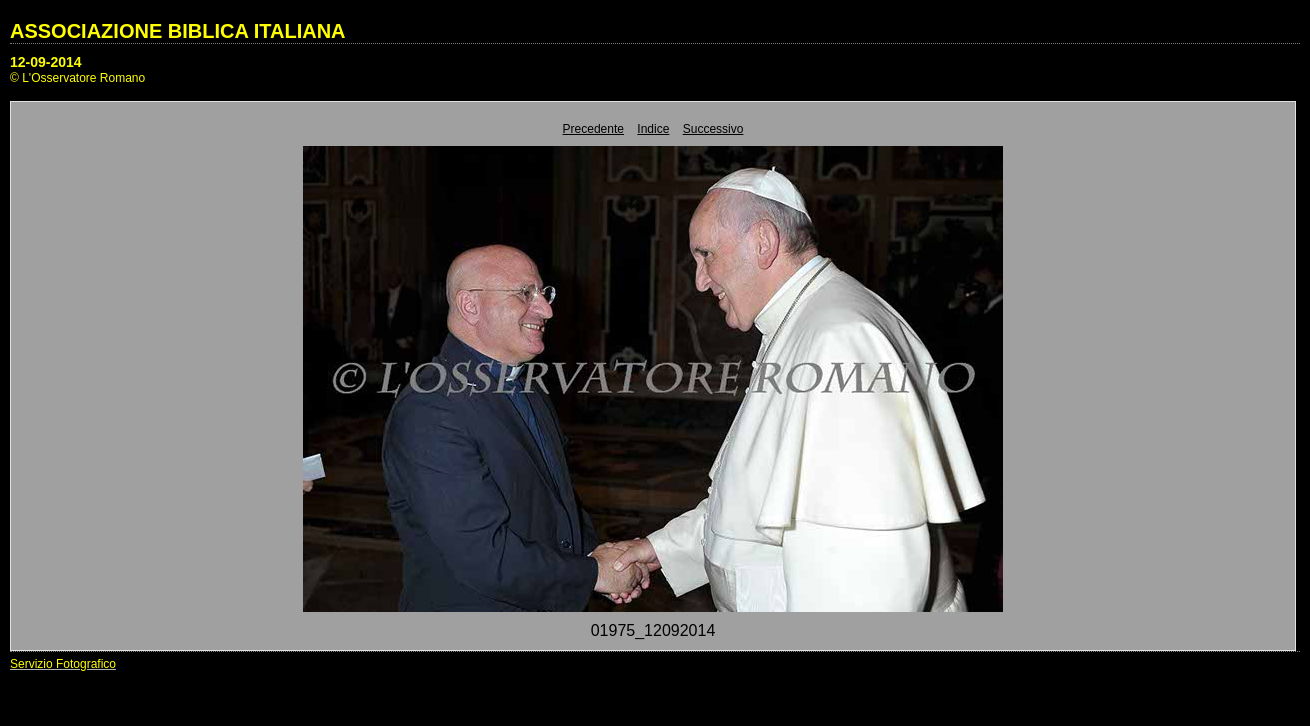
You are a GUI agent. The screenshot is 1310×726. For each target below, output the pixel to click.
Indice (653, 129)
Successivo (713, 129)
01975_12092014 (653, 630)
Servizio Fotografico (63, 664)
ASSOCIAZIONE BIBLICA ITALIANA (178, 31)
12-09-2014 (46, 62)
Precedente (593, 129)
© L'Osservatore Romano (77, 78)
